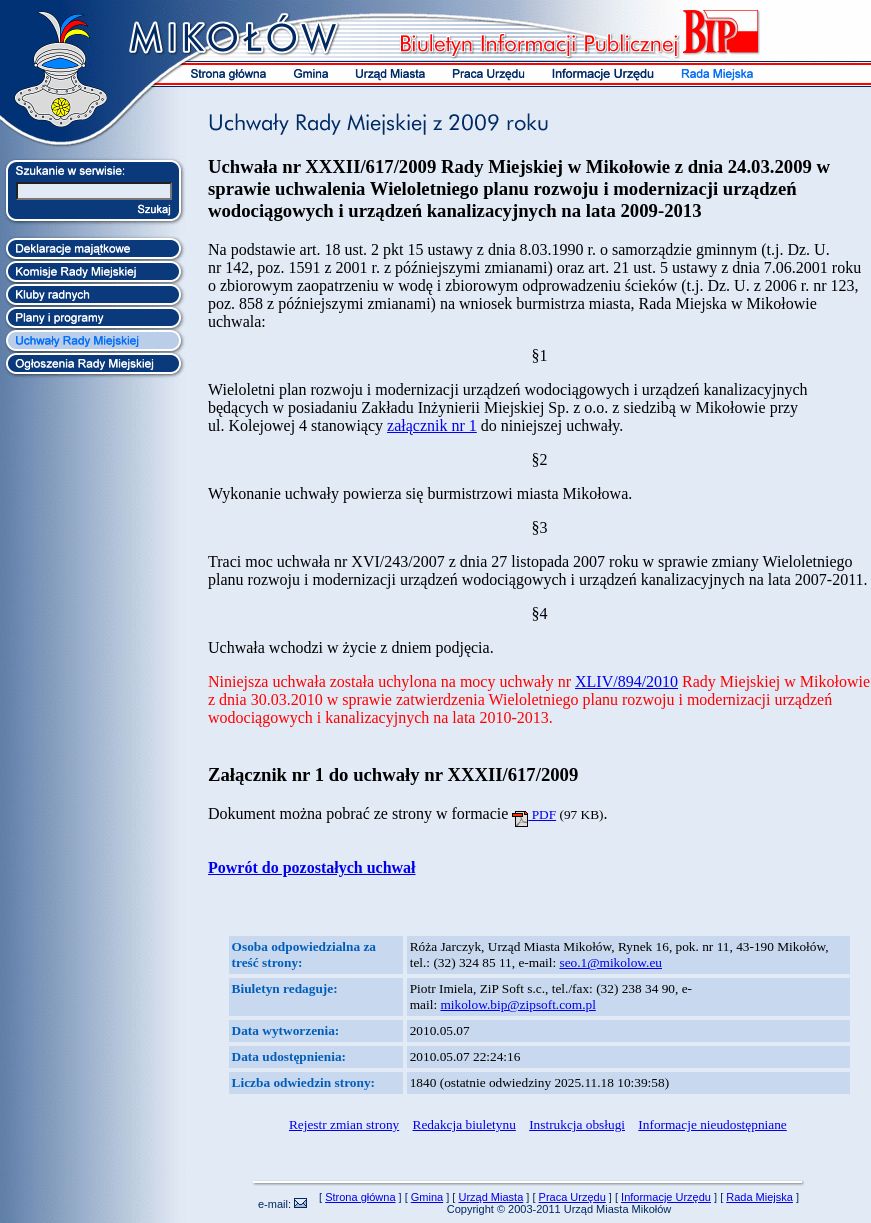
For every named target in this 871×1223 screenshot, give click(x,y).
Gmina (427, 1197)
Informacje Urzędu (666, 1197)
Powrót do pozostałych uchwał (312, 867)
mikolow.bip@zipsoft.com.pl (517, 1004)
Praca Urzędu (572, 1197)
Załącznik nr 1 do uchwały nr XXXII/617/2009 (393, 774)
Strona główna (360, 1197)
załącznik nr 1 (432, 425)
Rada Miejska (759, 1197)
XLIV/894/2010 (626, 681)
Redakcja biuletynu (464, 1124)
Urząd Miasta (490, 1197)
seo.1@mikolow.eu (611, 962)
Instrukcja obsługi (577, 1124)
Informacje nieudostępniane (712, 1124)
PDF (534, 814)
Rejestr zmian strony (344, 1124)
